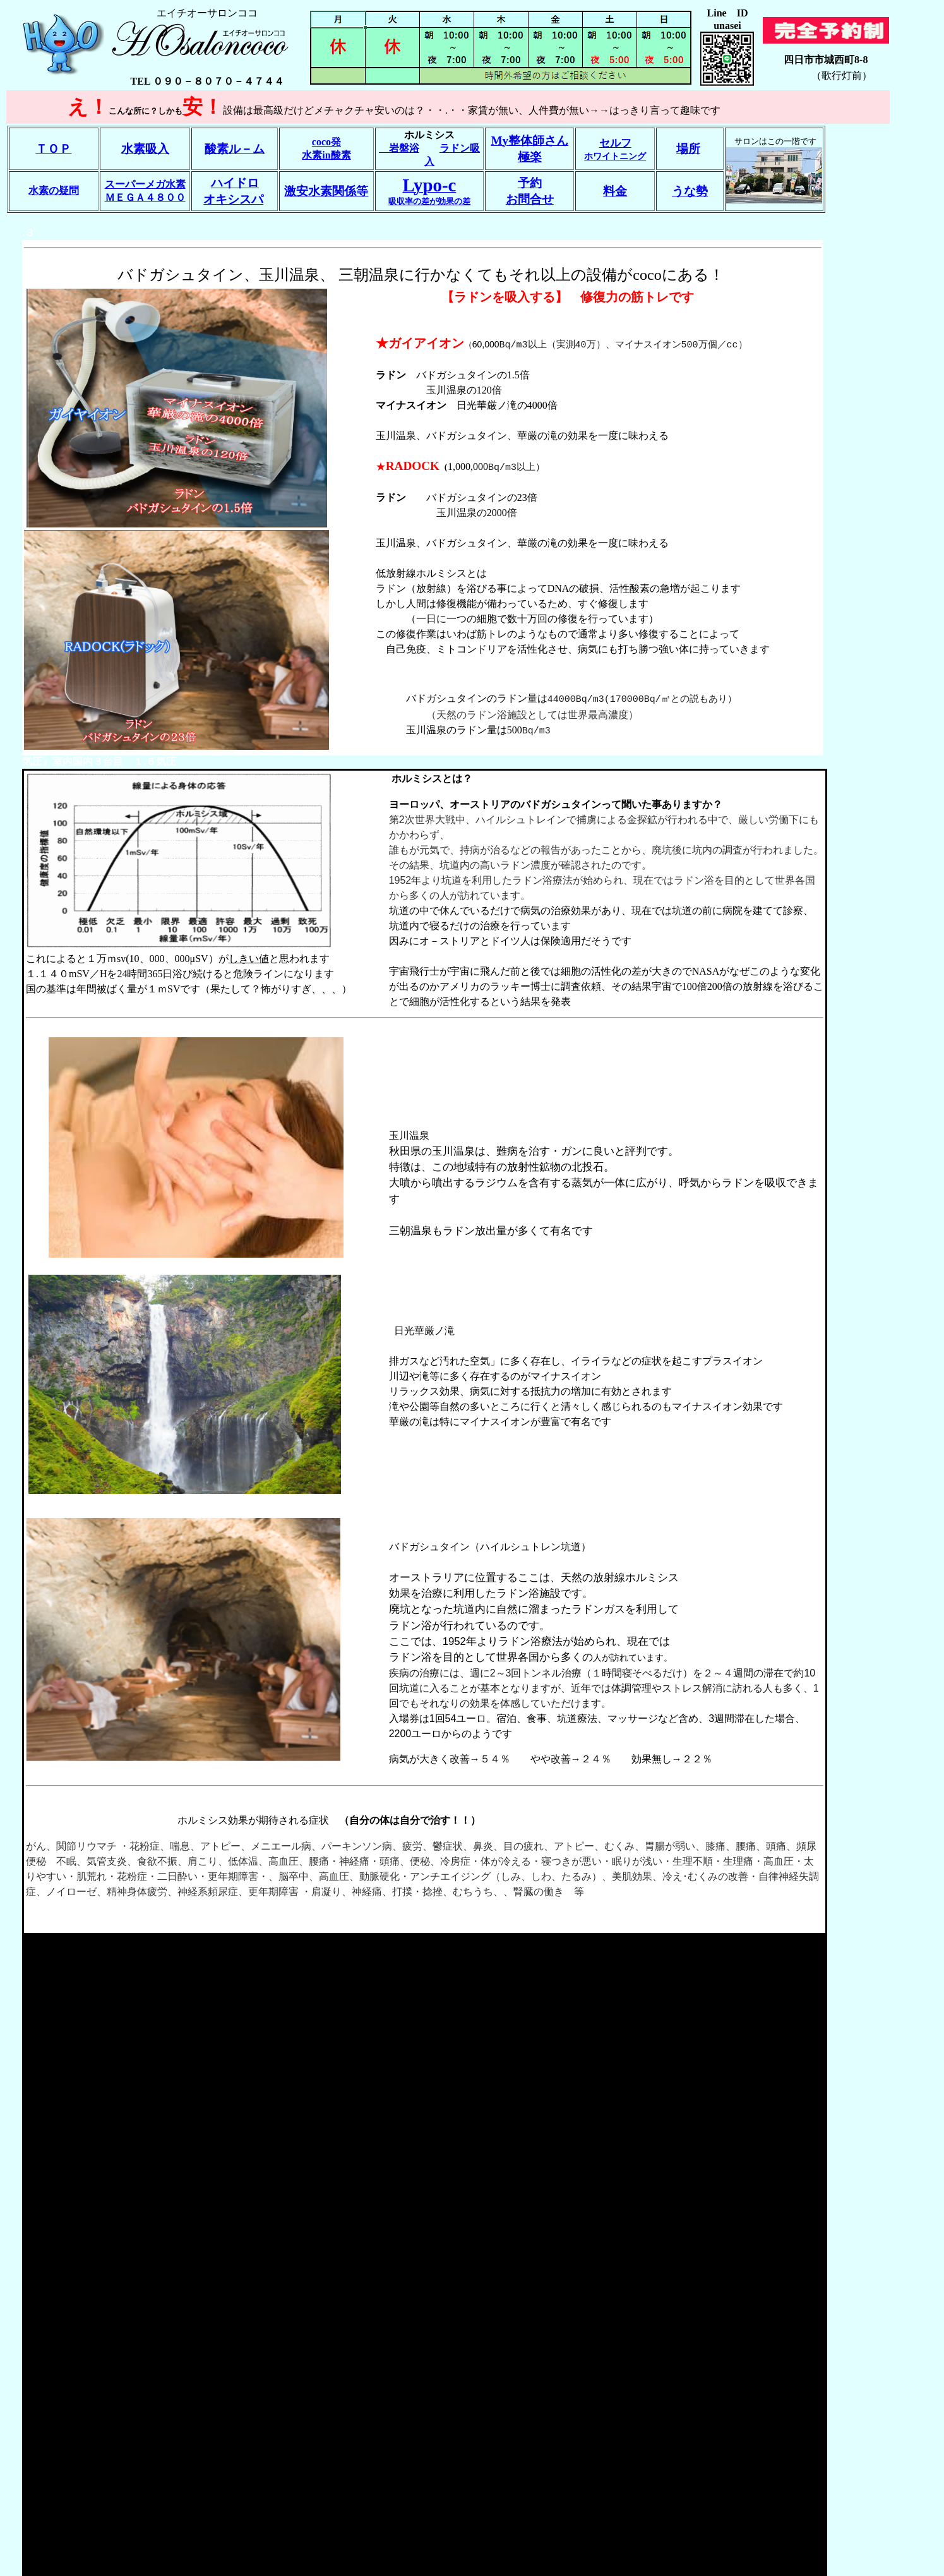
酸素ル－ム (235, 148)
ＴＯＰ (53, 148)
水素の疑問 (53, 190)
